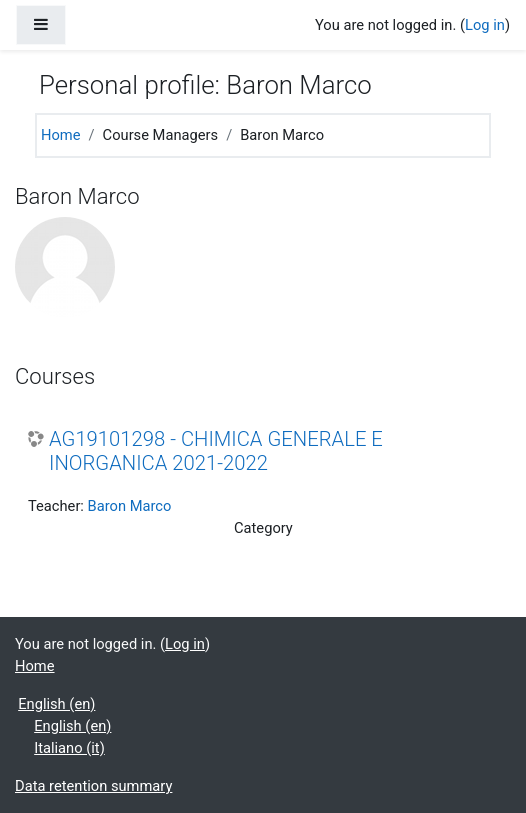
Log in (485, 25)
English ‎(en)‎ (56, 704)
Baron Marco (130, 506)
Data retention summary (93, 786)
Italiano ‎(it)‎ (69, 748)
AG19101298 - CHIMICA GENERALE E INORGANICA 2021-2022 (216, 451)
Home (61, 135)
